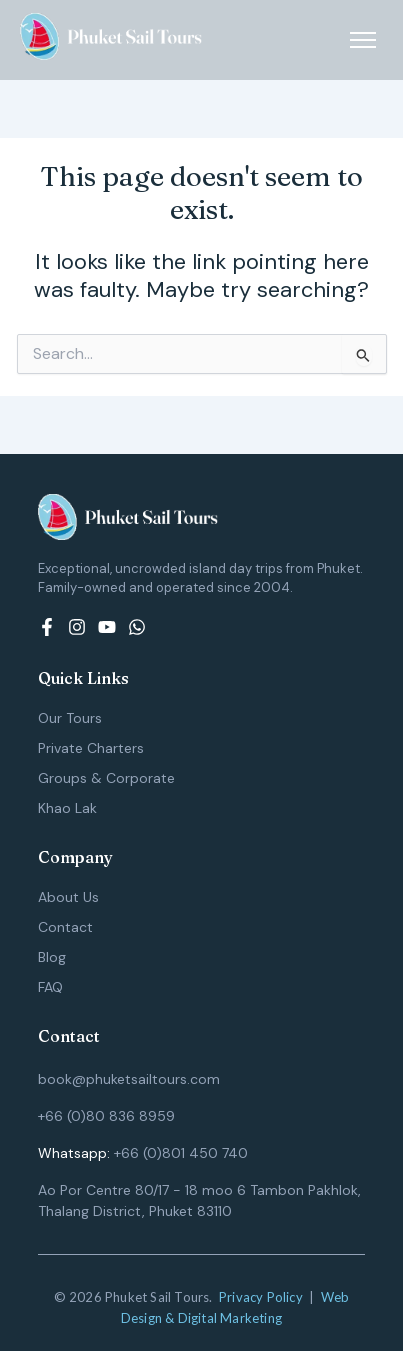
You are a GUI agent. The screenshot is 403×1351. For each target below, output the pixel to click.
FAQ (50, 987)
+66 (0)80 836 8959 (106, 1116)
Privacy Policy (261, 1297)
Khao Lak (67, 808)
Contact (65, 927)
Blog (52, 957)
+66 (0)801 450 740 (181, 1153)
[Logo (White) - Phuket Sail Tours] (111, 36)
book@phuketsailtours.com (129, 1079)
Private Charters (91, 748)
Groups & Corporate (106, 778)
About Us (68, 897)
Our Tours (70, 718)
